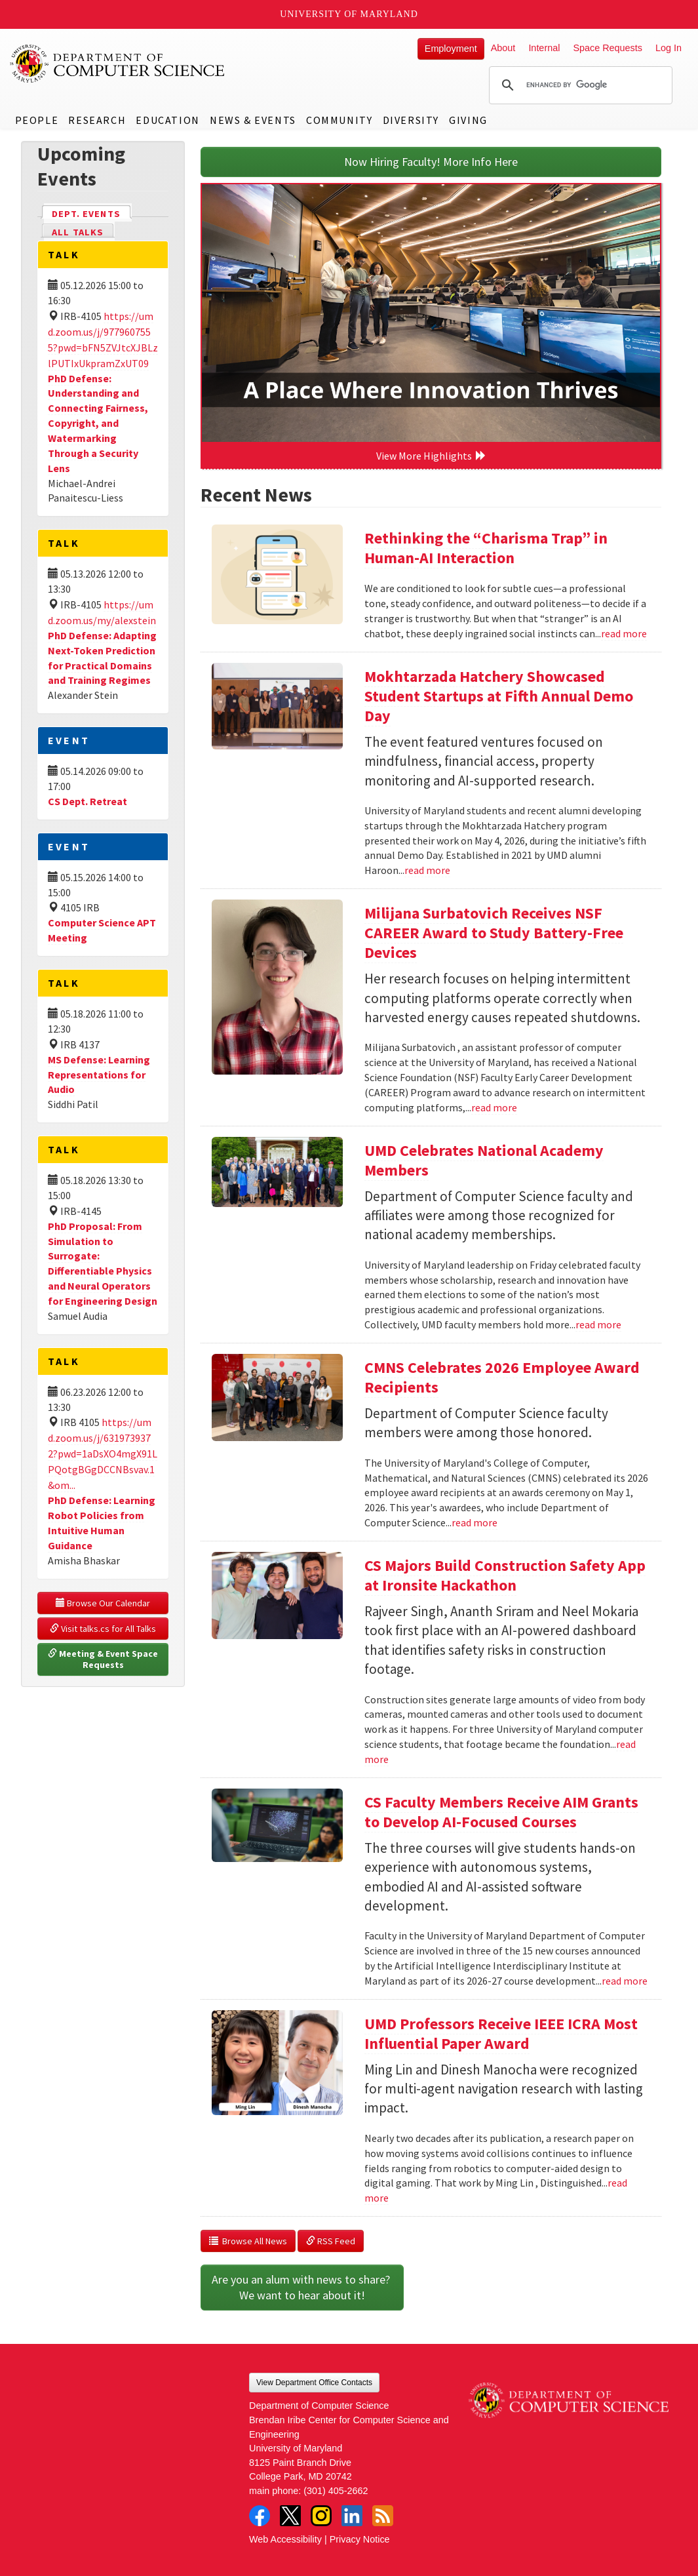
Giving (468, 120)
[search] (578, 85)
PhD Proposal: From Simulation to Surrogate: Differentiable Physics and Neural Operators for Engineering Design (102, 1263)
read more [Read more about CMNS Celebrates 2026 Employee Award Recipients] (474, 1522)
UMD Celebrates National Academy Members (484, 1160)
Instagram (321, 2515)
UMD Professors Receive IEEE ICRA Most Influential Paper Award (501, 2033)
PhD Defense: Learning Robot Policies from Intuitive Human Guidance (101, 1523)
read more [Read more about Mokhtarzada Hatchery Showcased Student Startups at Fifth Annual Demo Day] (427, 870)
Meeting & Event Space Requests (104, 1659)
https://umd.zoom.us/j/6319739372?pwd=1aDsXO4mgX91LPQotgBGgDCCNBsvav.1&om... (102, 1454)
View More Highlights (431, 455)
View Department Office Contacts (314, 2382)
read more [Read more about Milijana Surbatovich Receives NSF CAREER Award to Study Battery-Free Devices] (494, 1107)
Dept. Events (92, 213)
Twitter (290, 2515)
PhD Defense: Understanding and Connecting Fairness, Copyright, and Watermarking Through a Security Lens (98, 423)
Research (97, 120)
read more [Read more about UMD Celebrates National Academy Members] (598, 1324)
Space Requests (607, 48)
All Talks (78, 232)
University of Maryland (349, 14)
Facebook (259, 2515)
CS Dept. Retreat (87, 801)
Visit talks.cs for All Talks (103, 1629)
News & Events (253, 120)
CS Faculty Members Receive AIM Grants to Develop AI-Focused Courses (501, 1812)
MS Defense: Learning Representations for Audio (99, 1074)
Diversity (411, 120)
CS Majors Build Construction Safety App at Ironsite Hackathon (505, 1575)
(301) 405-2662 (335, 2491)
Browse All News (248, 2241)
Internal (544, 48)
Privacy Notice (360, 2539)
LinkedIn (351, 2515)
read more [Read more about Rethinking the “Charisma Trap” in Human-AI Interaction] (624, 633)
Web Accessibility (285, 2539)
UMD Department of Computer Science (118, 64)
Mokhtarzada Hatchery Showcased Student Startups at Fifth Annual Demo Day (498, 696)
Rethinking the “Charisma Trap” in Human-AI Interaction (486, 548)
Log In (668, 48)
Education (167, 120)
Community (339, 120)
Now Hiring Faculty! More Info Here (431, 161)
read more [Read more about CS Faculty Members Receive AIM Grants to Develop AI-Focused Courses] (625, 1980)
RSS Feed (330, 2241)
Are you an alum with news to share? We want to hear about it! (302, 2287)
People (37, 120)
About (503, 48)
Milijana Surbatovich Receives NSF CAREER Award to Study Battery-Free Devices (493, 932)
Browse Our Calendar (103, 1603)
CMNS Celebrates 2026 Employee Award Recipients (502, 1377)
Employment (451, 48)
